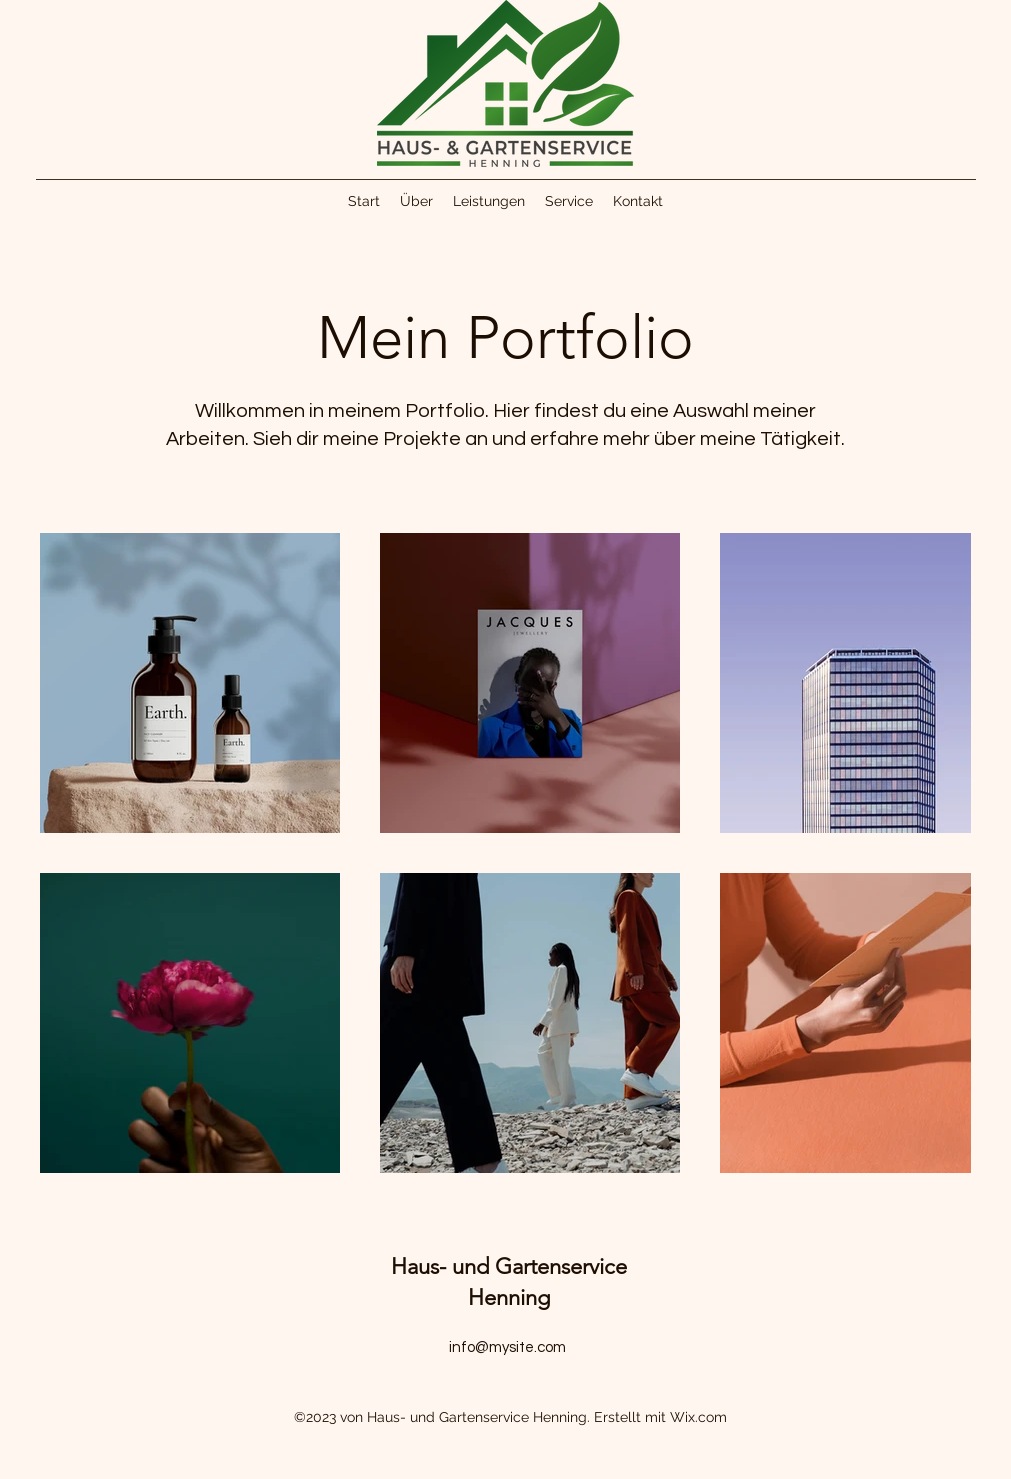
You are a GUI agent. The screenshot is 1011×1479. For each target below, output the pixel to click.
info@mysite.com (507, 1347)
